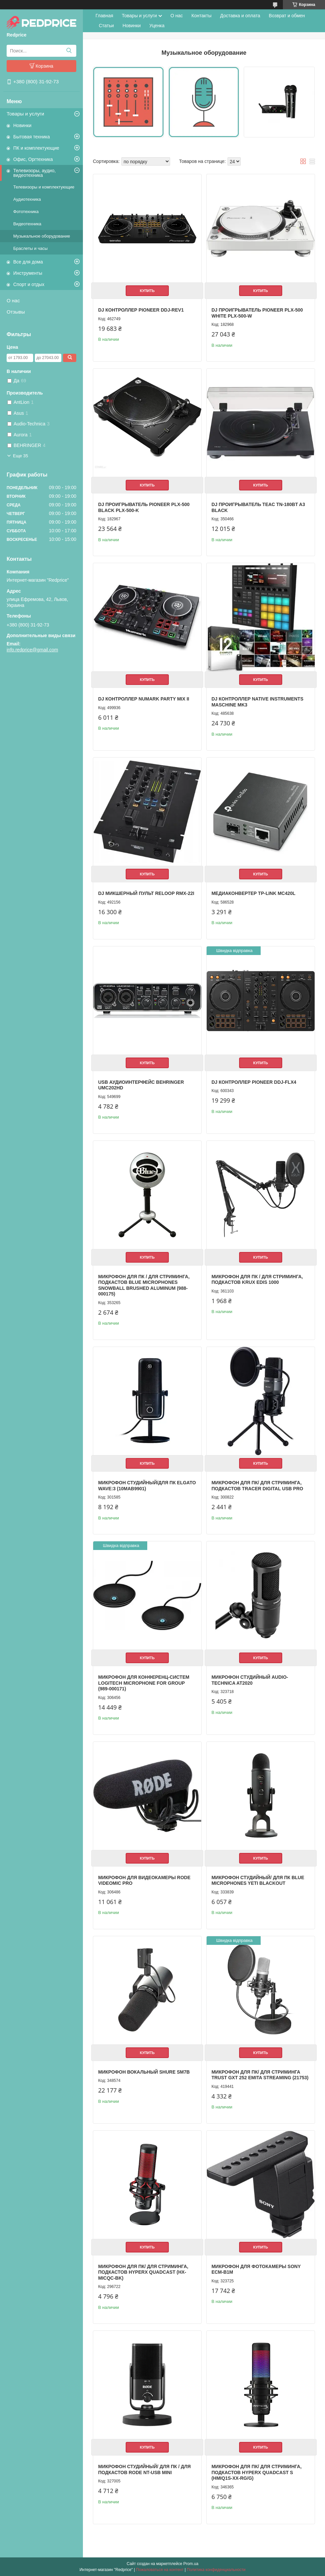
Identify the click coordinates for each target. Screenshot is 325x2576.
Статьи (106, 25)
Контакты (201, 15)
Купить (147, 291)
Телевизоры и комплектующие (43, 186)
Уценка (156, 25)
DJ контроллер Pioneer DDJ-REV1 (141, 310)
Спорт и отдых (28, 284)
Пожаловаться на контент (159, 2569)
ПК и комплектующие (36, 148)
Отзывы (16, 312)
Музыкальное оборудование (41, 236)
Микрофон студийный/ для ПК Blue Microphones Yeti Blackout (258, 1880)
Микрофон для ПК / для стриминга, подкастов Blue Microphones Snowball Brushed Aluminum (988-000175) (144, 1285)
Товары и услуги (25, 113)
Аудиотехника (27, 199)
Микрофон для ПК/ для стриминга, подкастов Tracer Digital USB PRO (257, 1485)
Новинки (22, 125)
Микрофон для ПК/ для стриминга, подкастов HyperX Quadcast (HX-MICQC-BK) (143, 2272)
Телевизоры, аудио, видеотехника (34, 173)
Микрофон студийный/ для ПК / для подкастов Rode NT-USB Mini (144, 2469)
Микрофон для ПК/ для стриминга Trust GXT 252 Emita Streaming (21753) (260, 2075)
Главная (104, 15)
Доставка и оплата (240, 15)
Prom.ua (190, 2563)
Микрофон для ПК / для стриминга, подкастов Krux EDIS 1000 (257, 1279)
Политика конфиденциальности (216, 2569)
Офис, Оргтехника (33, 159)
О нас (13, 300)
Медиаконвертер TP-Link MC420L (253, 893)
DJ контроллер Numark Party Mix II (143, 698)
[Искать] (68, 51)
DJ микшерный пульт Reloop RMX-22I (146, 893)
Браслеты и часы (30, 248)
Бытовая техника (31, 136)
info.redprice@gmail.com (32, 649)
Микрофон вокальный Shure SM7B (144, 2072)
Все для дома (28, 261)
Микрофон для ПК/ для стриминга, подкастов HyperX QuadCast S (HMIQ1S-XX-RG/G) (257, 2472)
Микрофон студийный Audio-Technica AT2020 (250, 1680)
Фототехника (25, 211)
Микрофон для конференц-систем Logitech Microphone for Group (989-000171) (143, 1682)
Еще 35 (20, 455)
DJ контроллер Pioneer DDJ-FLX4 (254, 1082)
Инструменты (27, 273)
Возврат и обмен (287, 15)
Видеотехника (27, 223)
